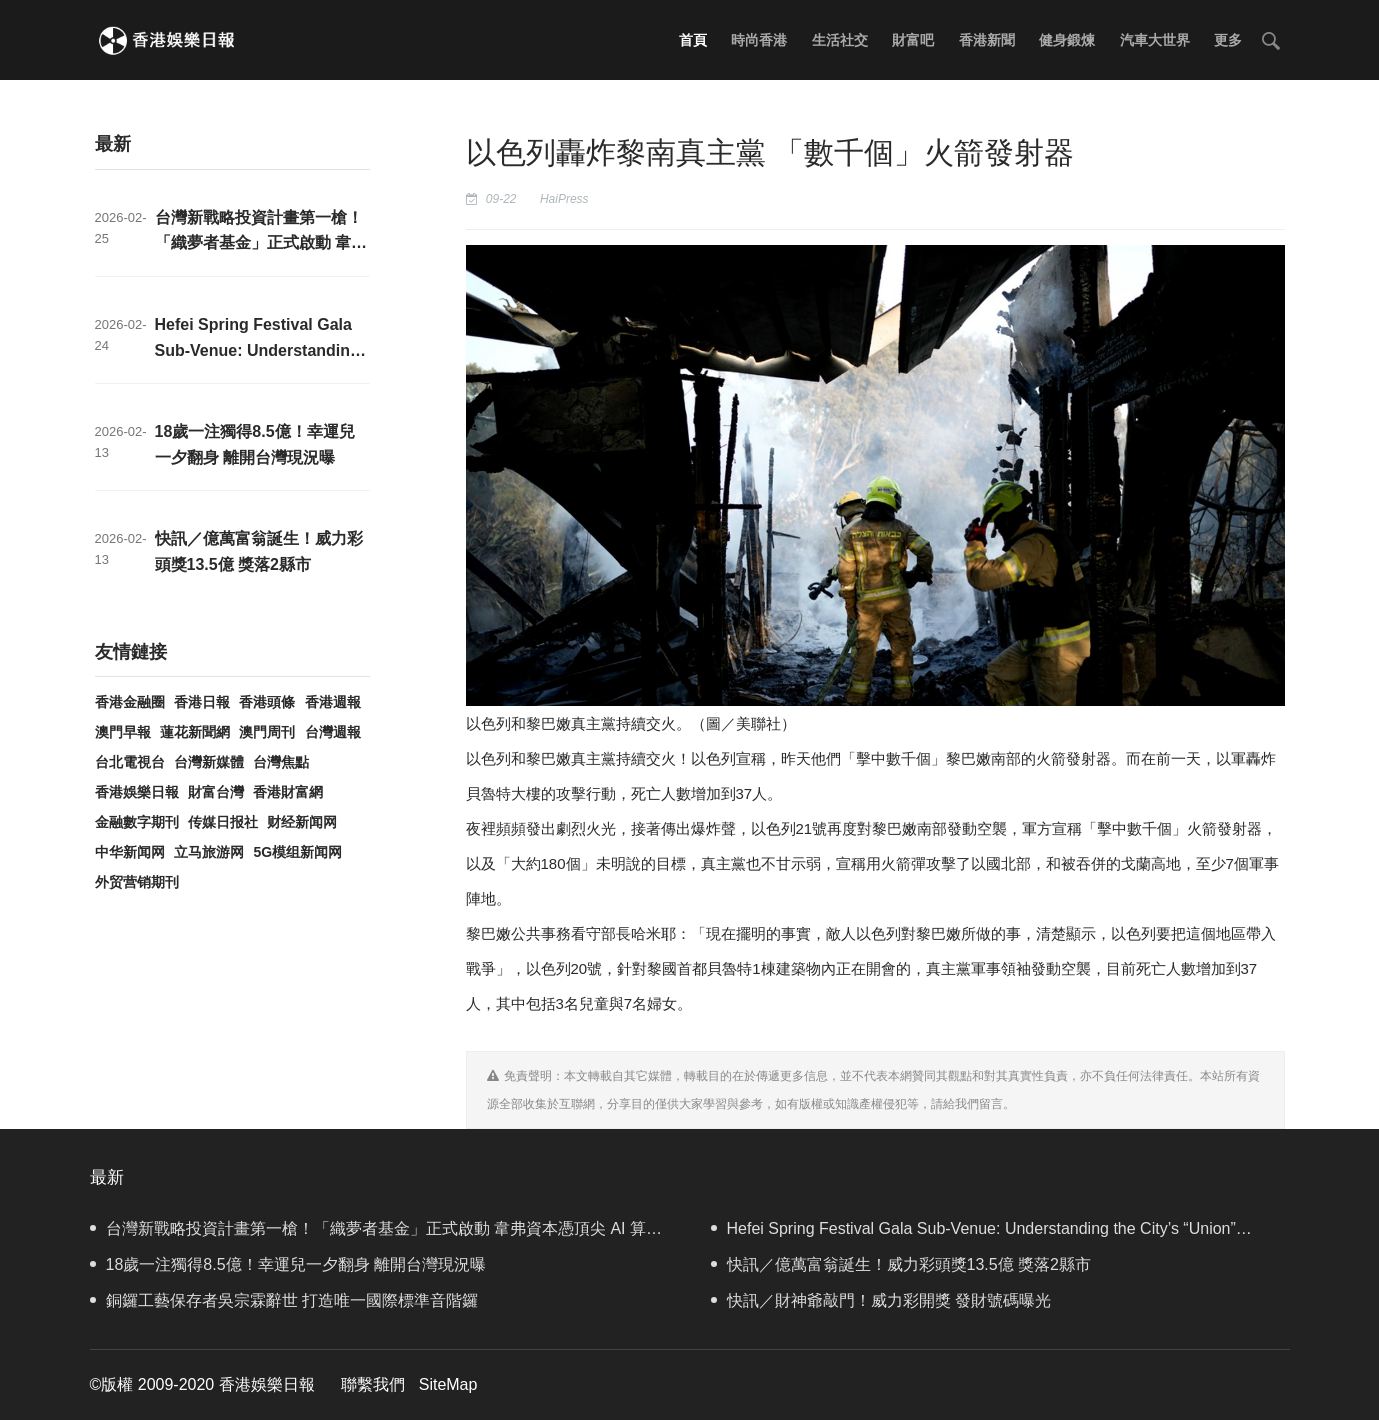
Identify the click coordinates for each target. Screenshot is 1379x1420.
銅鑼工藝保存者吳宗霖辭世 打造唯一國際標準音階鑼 (284, 1300)
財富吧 (913, 40)
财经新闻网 (302, 822)
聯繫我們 (373, 1384)
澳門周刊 (267, 732)
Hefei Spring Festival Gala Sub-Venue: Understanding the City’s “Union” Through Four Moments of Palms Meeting (973, 1233)
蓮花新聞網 (195, 732)
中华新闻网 (130, 852)
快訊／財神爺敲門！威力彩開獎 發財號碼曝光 (881, 1300)
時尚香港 (759, 40)
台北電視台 (130, 762)
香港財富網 (288, 792)
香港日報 (202, 702)
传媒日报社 (223, 822)
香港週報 (333, 702)
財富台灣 (216, 792)
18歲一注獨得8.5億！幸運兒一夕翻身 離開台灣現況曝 (288, 1264)
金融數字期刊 (137, 822)
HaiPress (564, 199)
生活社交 (840, 40)
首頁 (693, 40)
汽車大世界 (1155, 40)
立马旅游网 (209, 852)
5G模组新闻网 (297, 852)
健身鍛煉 (1067, 40)
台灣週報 (333, 732)
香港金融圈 (130, 702)
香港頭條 (267, 702)
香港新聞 (987, 40)
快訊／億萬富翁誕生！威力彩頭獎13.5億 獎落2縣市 (901, 1264)
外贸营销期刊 (137, 882)
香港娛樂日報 (137, 792)
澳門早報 (123, 732)
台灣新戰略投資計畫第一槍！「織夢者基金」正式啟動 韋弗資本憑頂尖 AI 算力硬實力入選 (376, 1233)
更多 (1228, 40)
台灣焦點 (281, 762)
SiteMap (448, 1384)
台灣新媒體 (209, 762)
